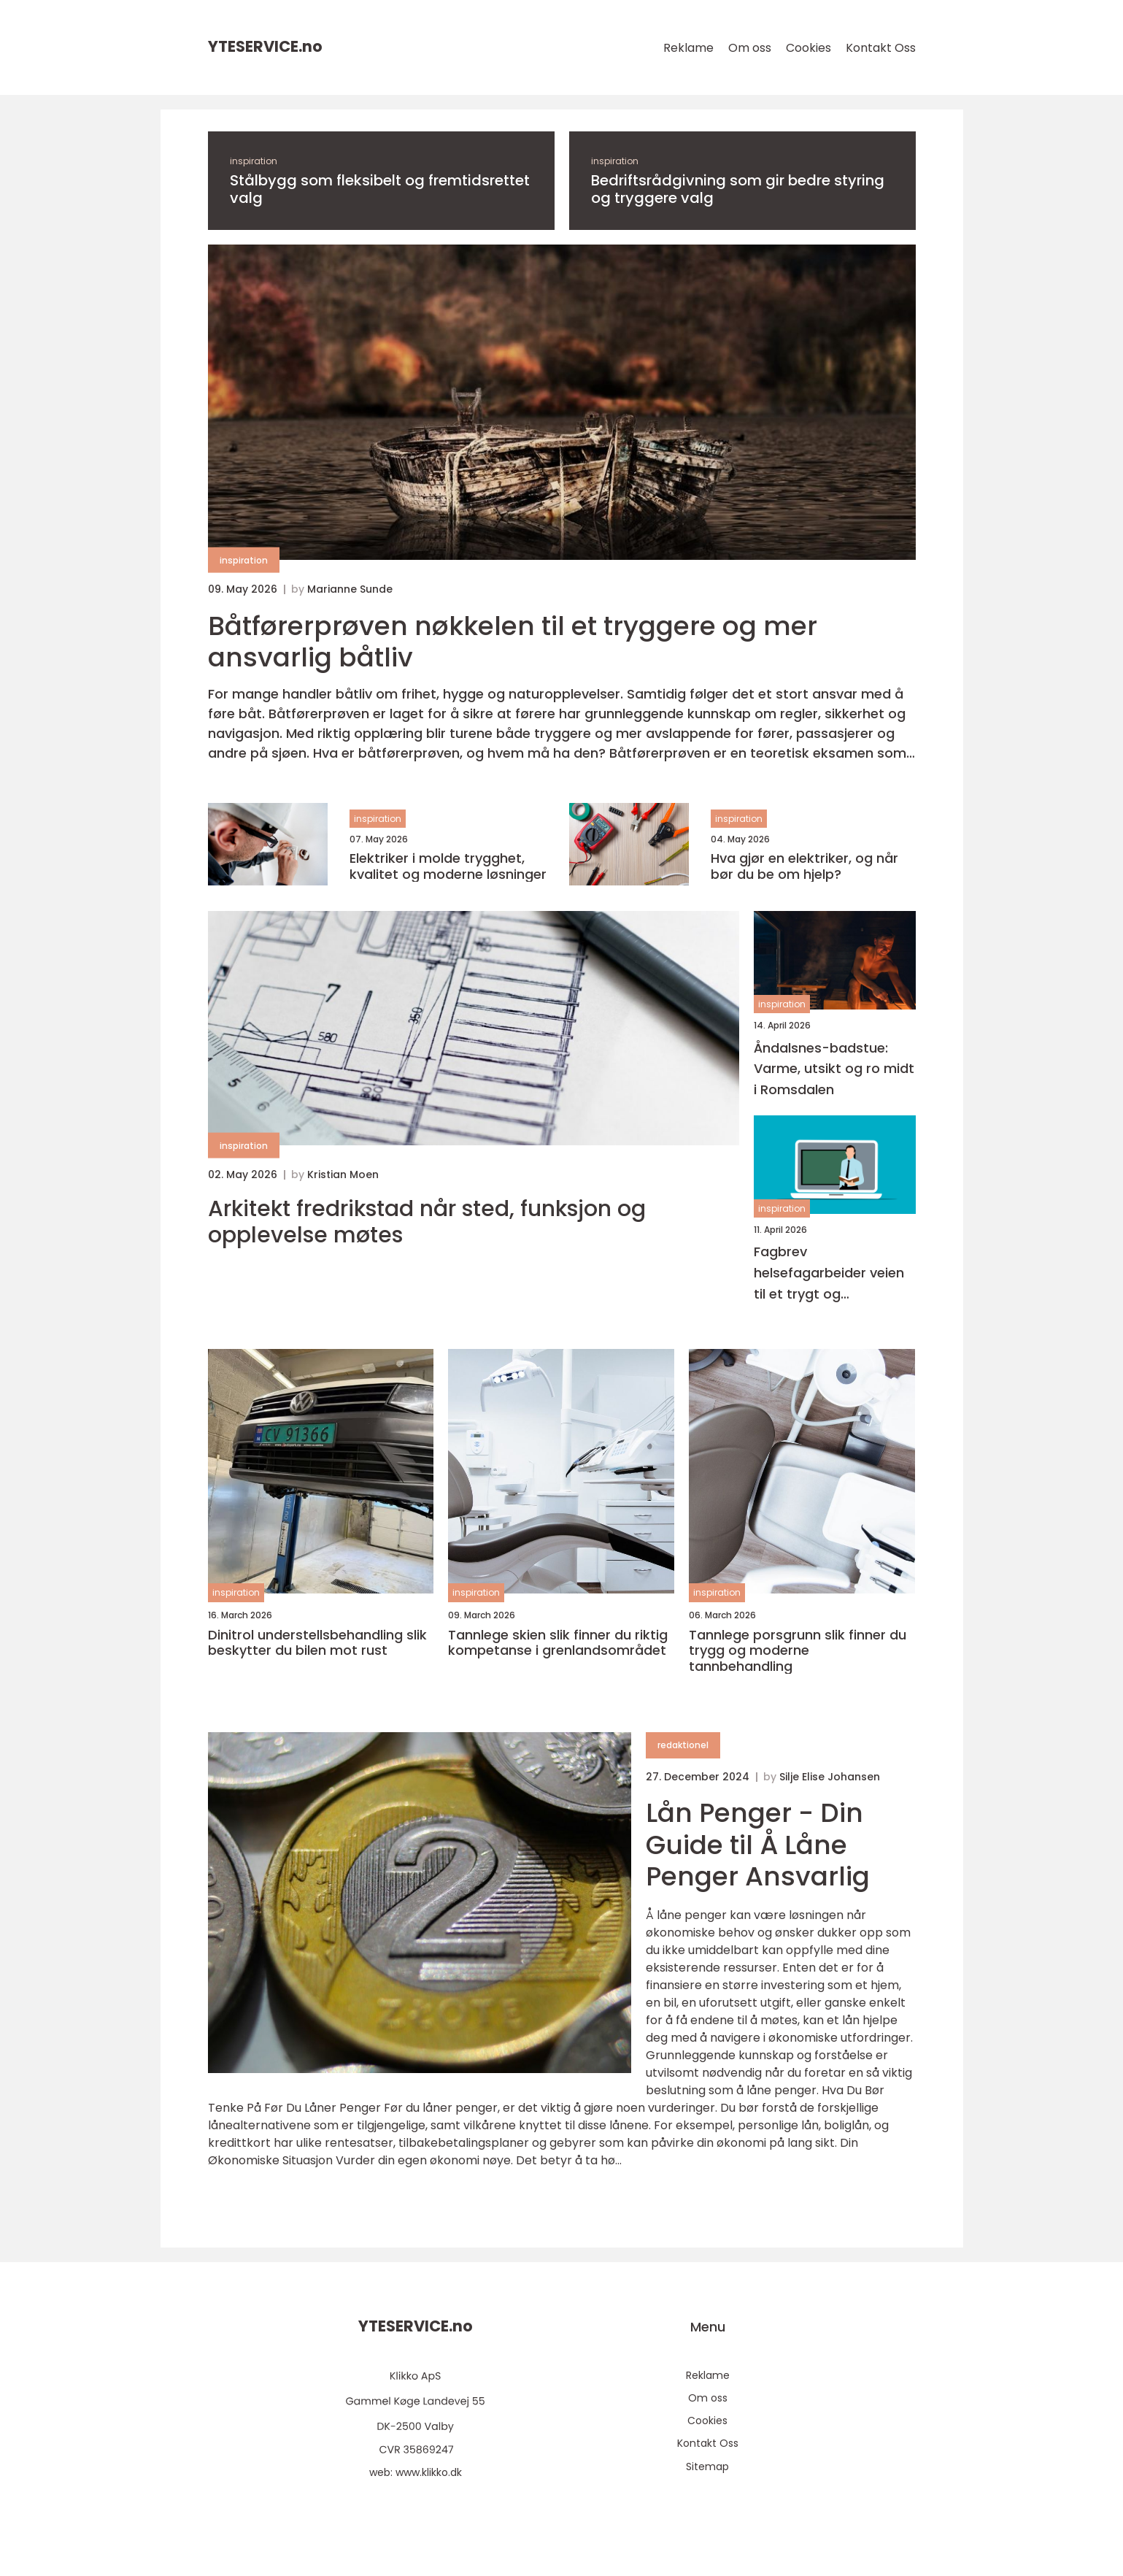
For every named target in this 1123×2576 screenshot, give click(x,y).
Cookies (808, 47)
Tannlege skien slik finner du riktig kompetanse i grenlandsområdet (558, 1642)
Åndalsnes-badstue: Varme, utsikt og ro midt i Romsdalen (834, 1069)
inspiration (253, 161)
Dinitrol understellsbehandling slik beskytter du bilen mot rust (317, 1642)
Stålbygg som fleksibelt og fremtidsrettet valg (380, 189)
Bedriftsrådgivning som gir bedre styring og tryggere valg (737, 189)
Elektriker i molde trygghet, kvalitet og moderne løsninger (448, 866)
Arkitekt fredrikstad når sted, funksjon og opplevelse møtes (427, 1222)
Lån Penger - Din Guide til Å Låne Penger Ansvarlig (758, 1844)
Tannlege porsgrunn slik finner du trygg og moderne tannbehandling (797, 1651)
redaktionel (683, 1745)
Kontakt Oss (881, 47)
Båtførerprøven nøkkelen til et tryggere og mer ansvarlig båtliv (512, 641)
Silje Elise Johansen (829, 1777)
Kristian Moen (343, 1174)
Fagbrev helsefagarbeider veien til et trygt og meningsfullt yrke (829, 1273)
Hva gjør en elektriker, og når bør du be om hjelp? (804, 866)
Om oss (749, 47)
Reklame (688, 47)
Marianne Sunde (350, 589)
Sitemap (707, 2466)
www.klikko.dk (428, 2472)
